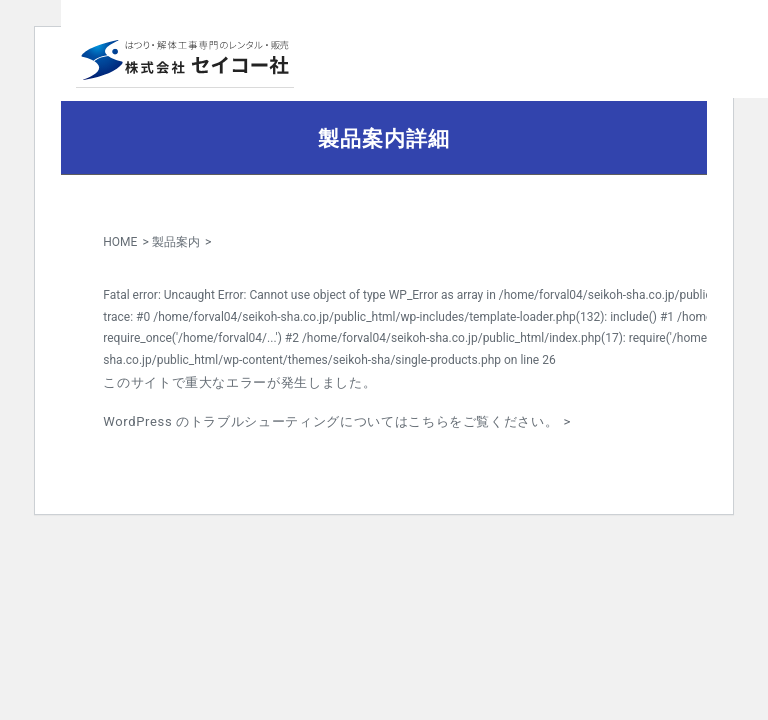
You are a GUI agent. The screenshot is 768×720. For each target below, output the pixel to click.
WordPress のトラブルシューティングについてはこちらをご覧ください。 (330, 421)
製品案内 (176, 242)
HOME (120, 242)
